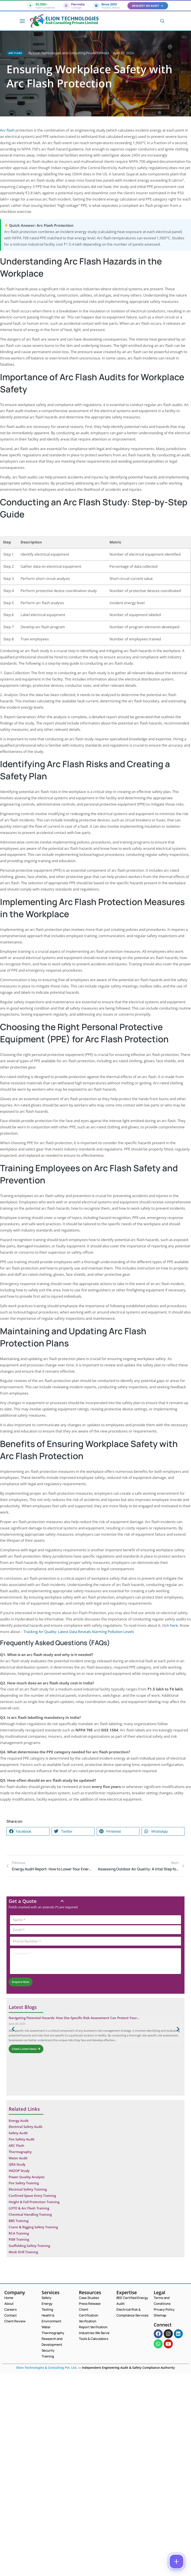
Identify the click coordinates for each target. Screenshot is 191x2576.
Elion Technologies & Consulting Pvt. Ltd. (46, 2368)
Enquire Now (20, 1982)
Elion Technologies (72, 18)
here (174, 1625)
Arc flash (7, 130)
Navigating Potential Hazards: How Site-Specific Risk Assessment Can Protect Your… (74, 2018)
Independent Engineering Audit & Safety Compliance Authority (128, 2368)
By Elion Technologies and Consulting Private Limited (68, 53)
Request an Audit (147, 5)
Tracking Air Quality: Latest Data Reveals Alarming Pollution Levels (79, 1631)
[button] (28, 1831)
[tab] (95, 1900)
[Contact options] (176, 2561)
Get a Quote (23, 1901)
